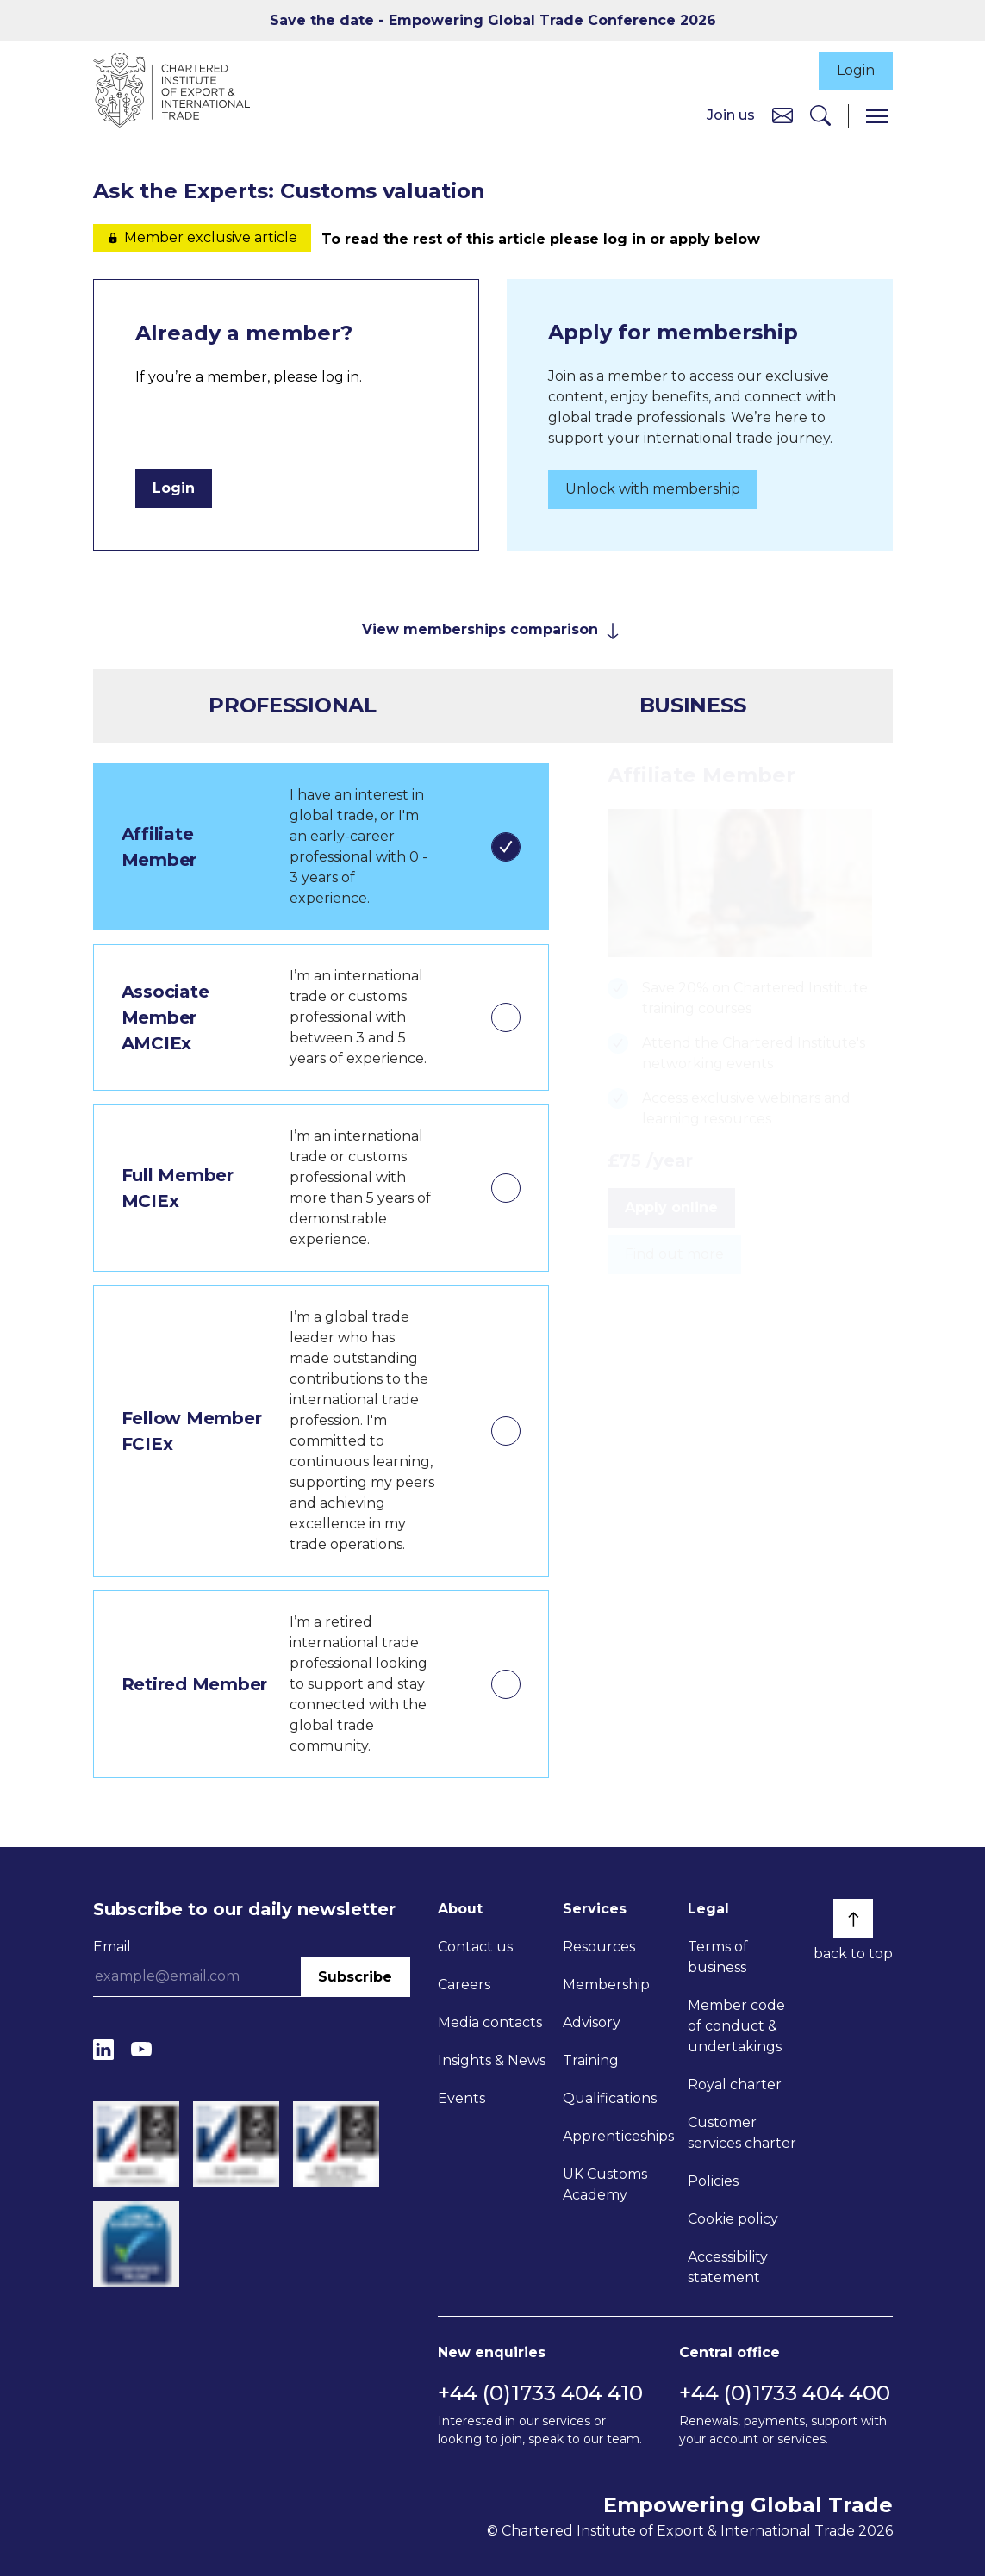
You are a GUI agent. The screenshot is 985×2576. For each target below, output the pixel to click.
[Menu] (877, 116)
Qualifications (610, 2098)
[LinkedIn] (103, 2049)
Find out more (674, 1255)
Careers (464, 1984)
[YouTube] (141, 2049)
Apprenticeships (618, 2136)
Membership (606, 1984)
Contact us (475, 1946)
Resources (599, 1946)
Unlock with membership (652, 490)
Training (591, 2060)
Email (112, 1946)
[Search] (820, 116)
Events (461, 2098)
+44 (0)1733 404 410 (540, 2392)
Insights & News (491, 2060)
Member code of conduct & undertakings (736, 2026)
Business (692, 705)
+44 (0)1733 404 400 (784, 2392)
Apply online (671, 1208)
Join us (731, 115)
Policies (713, 2181)
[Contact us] (782, 115)
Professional (292, 705)
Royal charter (735, 2084)
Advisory (591, 2022)
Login (856, 71)
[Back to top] (853, 1918)
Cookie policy (733, 2219)
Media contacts (490, 2022)
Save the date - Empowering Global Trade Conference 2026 (493, 20)
